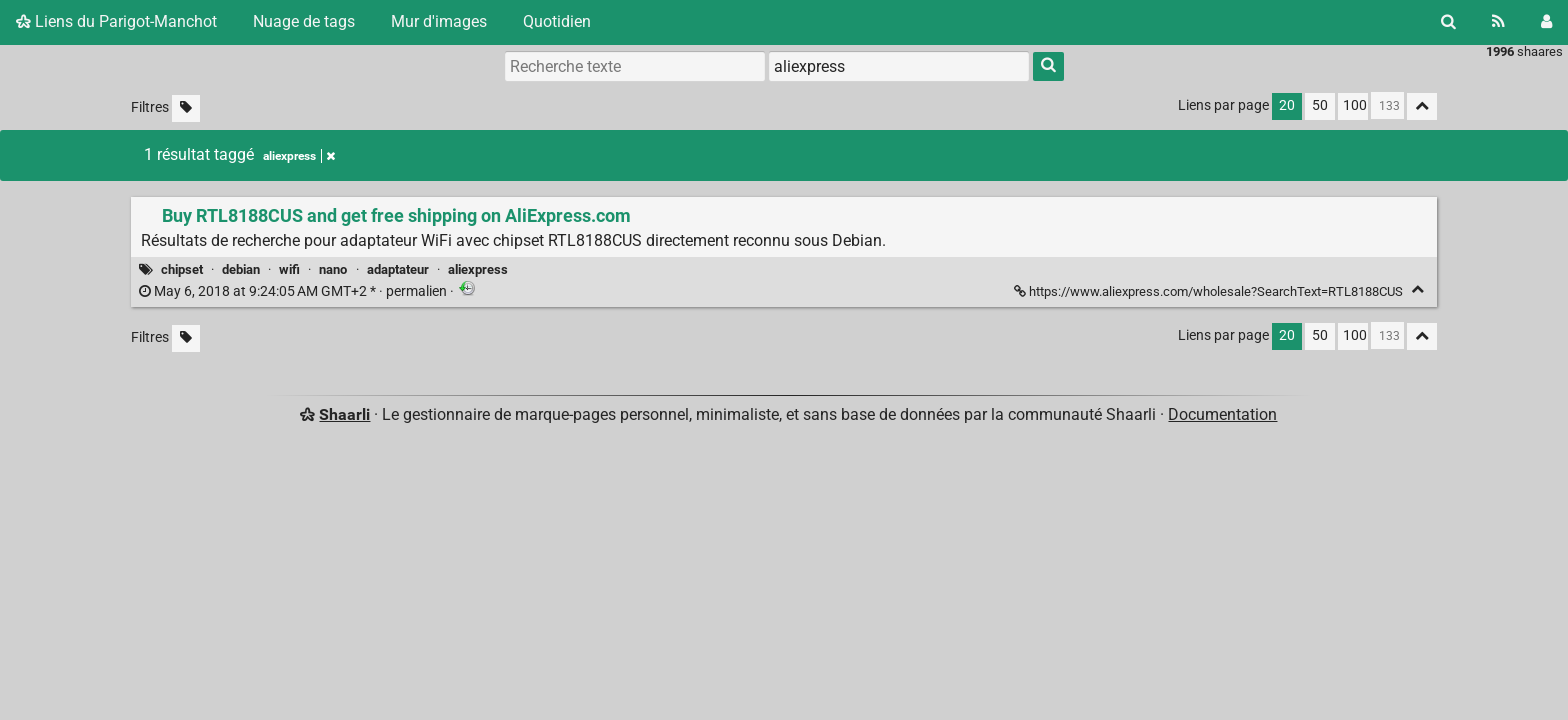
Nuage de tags (304, 21)
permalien (294, 291)
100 (1355, 105)
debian (241, 269)
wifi (289, 269)
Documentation (1222, 414)
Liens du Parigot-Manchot (116, 21)
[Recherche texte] (635, 66)
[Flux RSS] (1498, 22)
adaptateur (398, 269)
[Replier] (1417, 289)
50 (1320, 105)
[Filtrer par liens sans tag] (186, 108)
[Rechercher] (1448, 22)
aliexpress (478, 269)
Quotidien (557, 21)
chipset (182, 269)
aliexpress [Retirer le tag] (299, 156)
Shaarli (344, 414)
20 (1287, 105)
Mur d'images (439, 21)
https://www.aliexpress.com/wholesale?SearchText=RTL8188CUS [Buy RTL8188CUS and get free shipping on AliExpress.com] (1210, 291)
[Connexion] (1546, 22)
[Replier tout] (1422, 106)
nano (333, 269)
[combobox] (899, 66)
